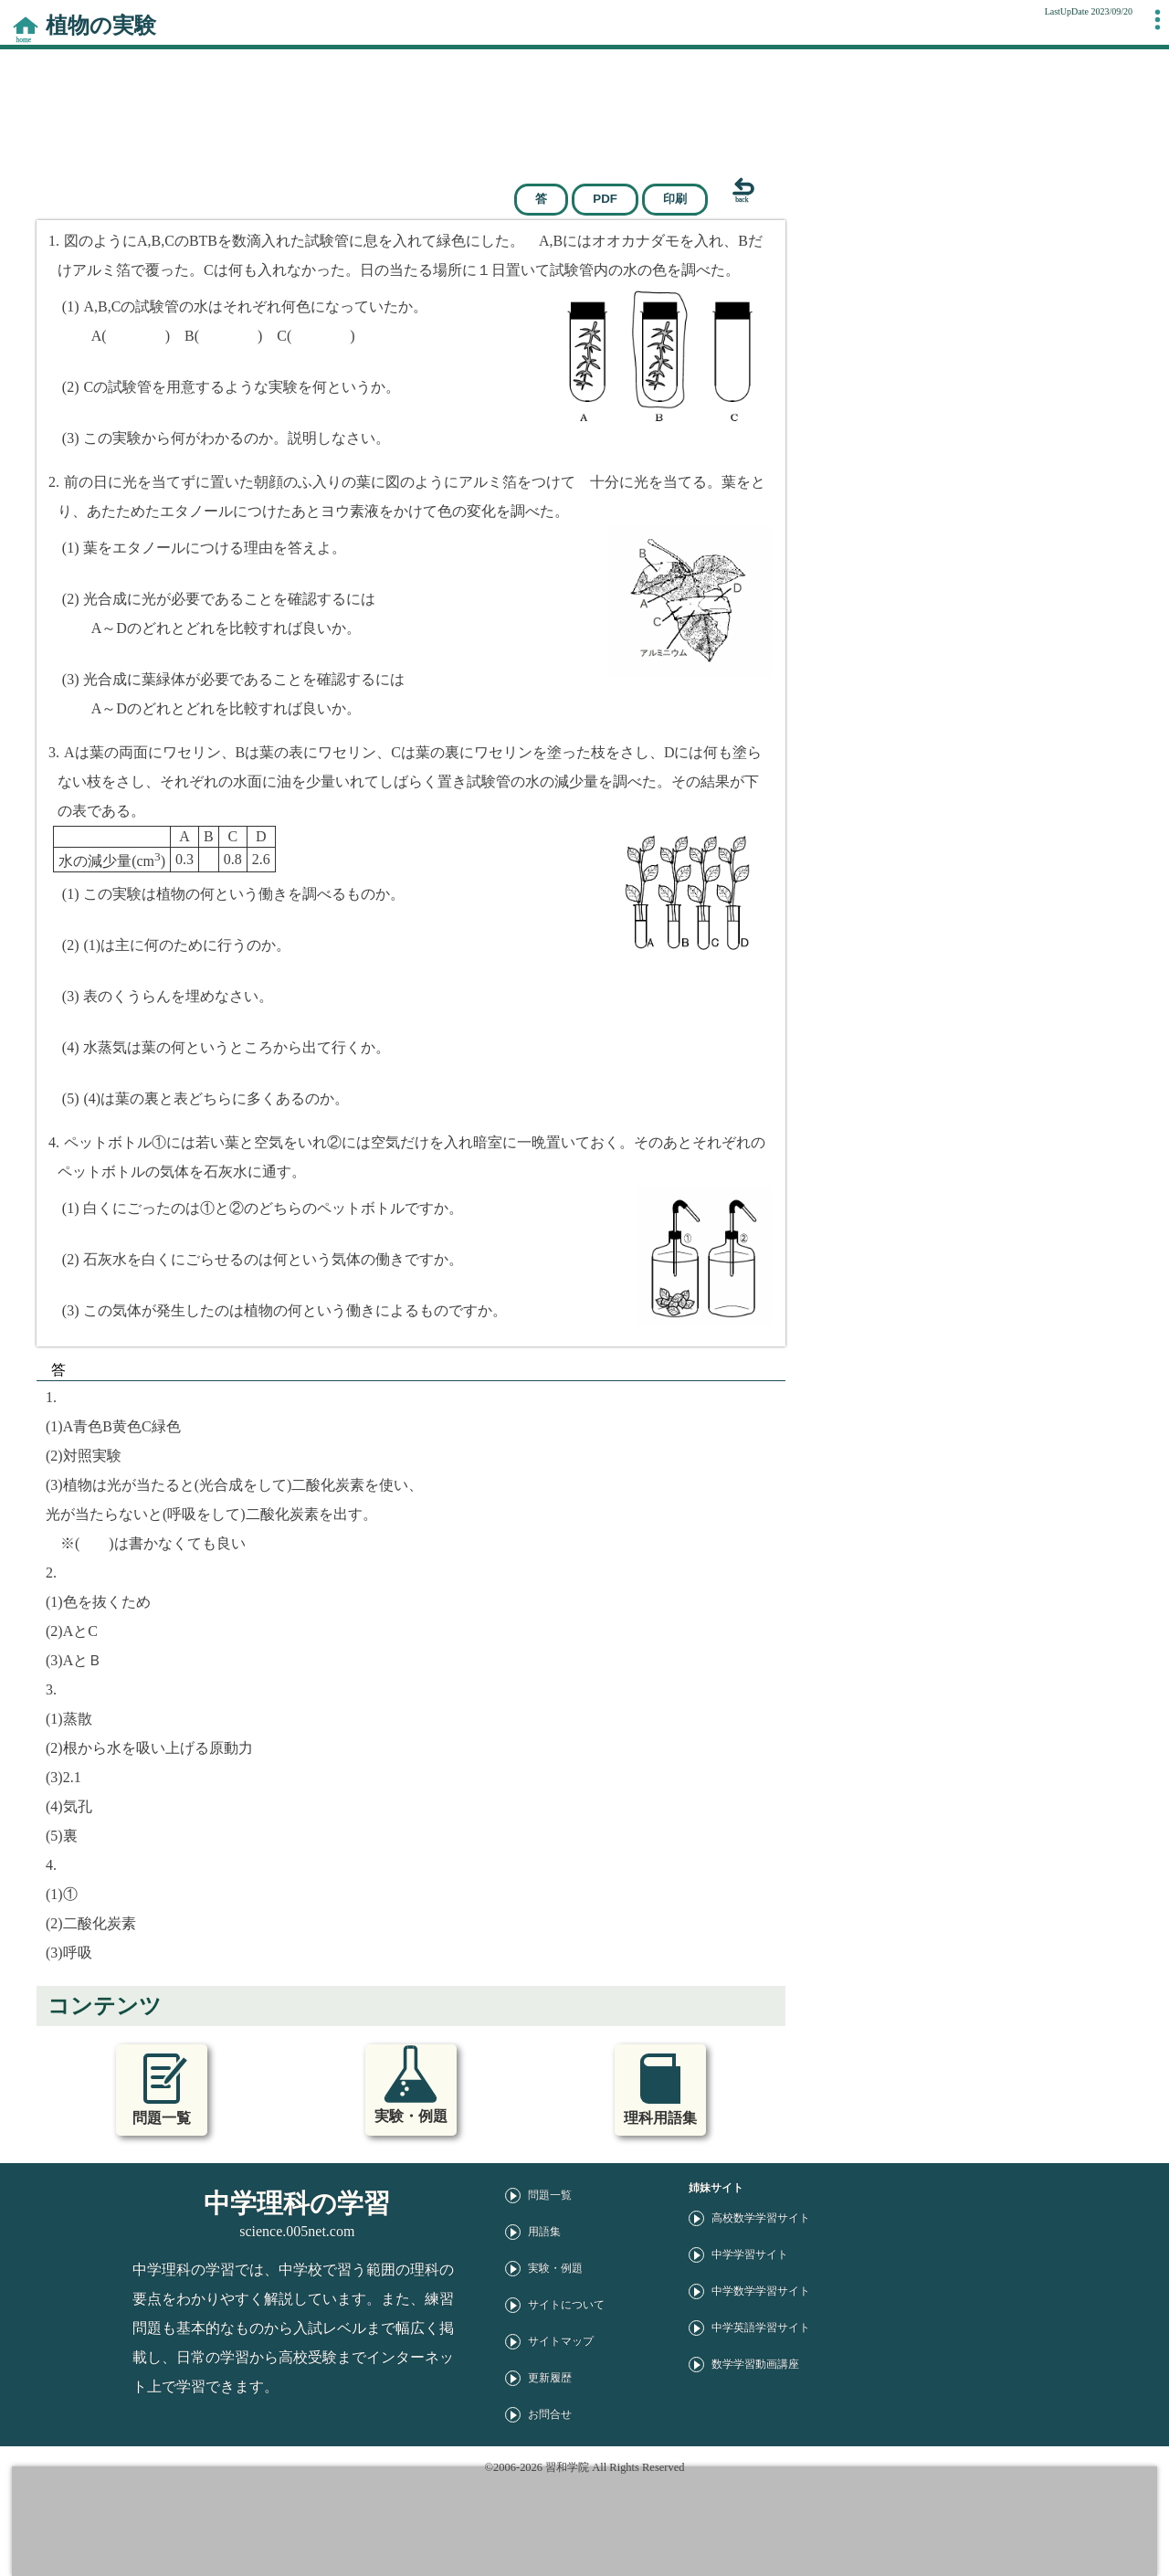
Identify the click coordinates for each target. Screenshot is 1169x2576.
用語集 (544, 2231)
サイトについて (566, 2304)
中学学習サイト (749, 2254)
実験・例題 (555, 2268)
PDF (605, 199)
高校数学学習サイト (760, 2218)
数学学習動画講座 (755, 2364)
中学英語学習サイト (760, 2327)
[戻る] (729, 191)
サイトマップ (561, 2341)
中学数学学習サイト (760, 2291)
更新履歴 (550, 2377)
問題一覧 (550, 2195)
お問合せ (550, 2414)
